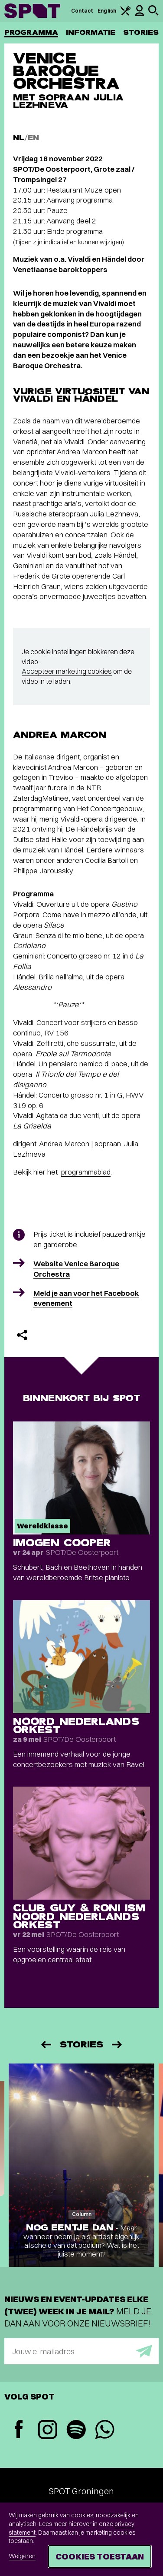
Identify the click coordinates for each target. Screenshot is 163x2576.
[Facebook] (18, 2430)
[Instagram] (47, 2430)
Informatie (91, 32)
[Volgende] (117, 2044)
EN (33, 137)
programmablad (86, 1171)
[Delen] (22, 1335)
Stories (141, 32)
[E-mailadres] (81, 2351)
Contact (82, 10)
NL (18, 137)
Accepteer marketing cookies (67, 671)
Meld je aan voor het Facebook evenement (86, 1298)
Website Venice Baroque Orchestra (76, 1268)
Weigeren (22, 2556)
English (107, 10)
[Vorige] (45, 2044)
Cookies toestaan (99, 2556)
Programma (31, 32)
